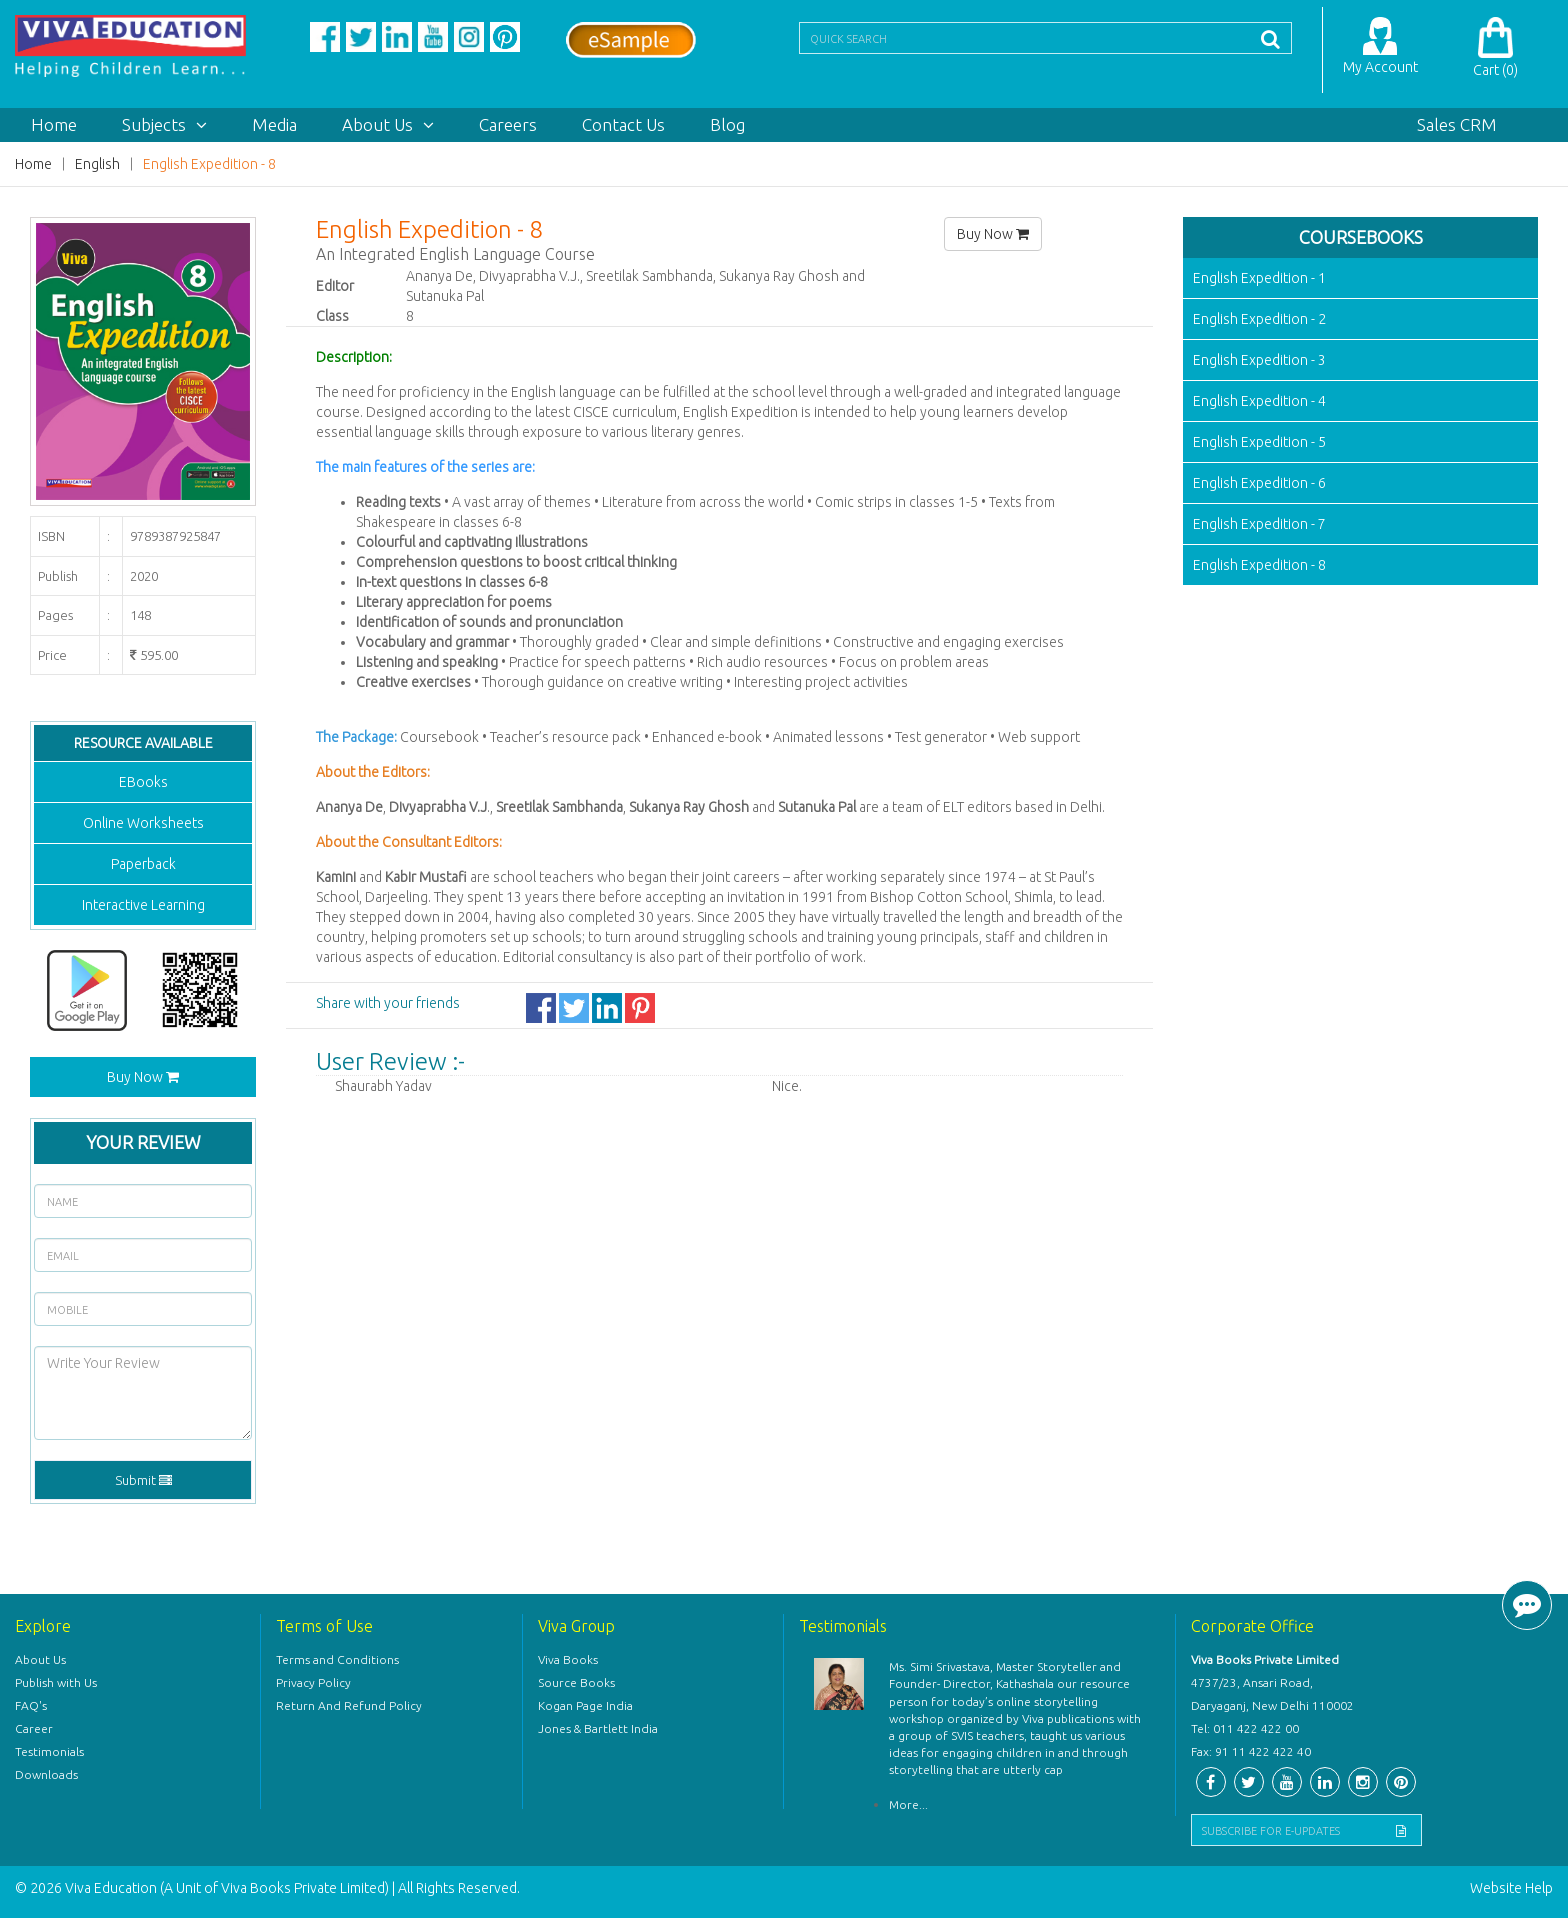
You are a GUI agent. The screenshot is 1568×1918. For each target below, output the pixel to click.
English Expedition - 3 (1259, 360)
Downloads (46, 1774)
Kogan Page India (585, 1705)
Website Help (1511, 1888)
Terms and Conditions (337, 1659)
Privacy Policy (313, 1682)
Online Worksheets (143, 823)
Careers (508, 124)
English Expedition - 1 (1259, 278)
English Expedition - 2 (1259, 319)
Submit (143, 1480)
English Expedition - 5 (1259, 442)
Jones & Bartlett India (598, 1728)
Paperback (143, 864)
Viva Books (568, 1659)
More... (908, 1804)
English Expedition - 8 (209, 164)
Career (34, 1728)
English (97, 164)
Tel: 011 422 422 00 (1245, 1728)
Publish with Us (56, 1682)
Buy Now (143, 1077)
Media (274, 124)
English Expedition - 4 (1259, 401)
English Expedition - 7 (1259, 524)
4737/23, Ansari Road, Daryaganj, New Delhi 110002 (1272, 1694)
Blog (727, 124)
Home (54, 124)
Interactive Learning (143, 905)
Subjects (164, 124)
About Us (388, 124)
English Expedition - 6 (1259, 483)
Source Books (576, 1682)
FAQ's (31, 1705)
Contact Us (623, 124)
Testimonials (49, 1751)
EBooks (143, 782)
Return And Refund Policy (349, 1705)
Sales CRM (1457, 124)
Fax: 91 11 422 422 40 (1251, 1751)
